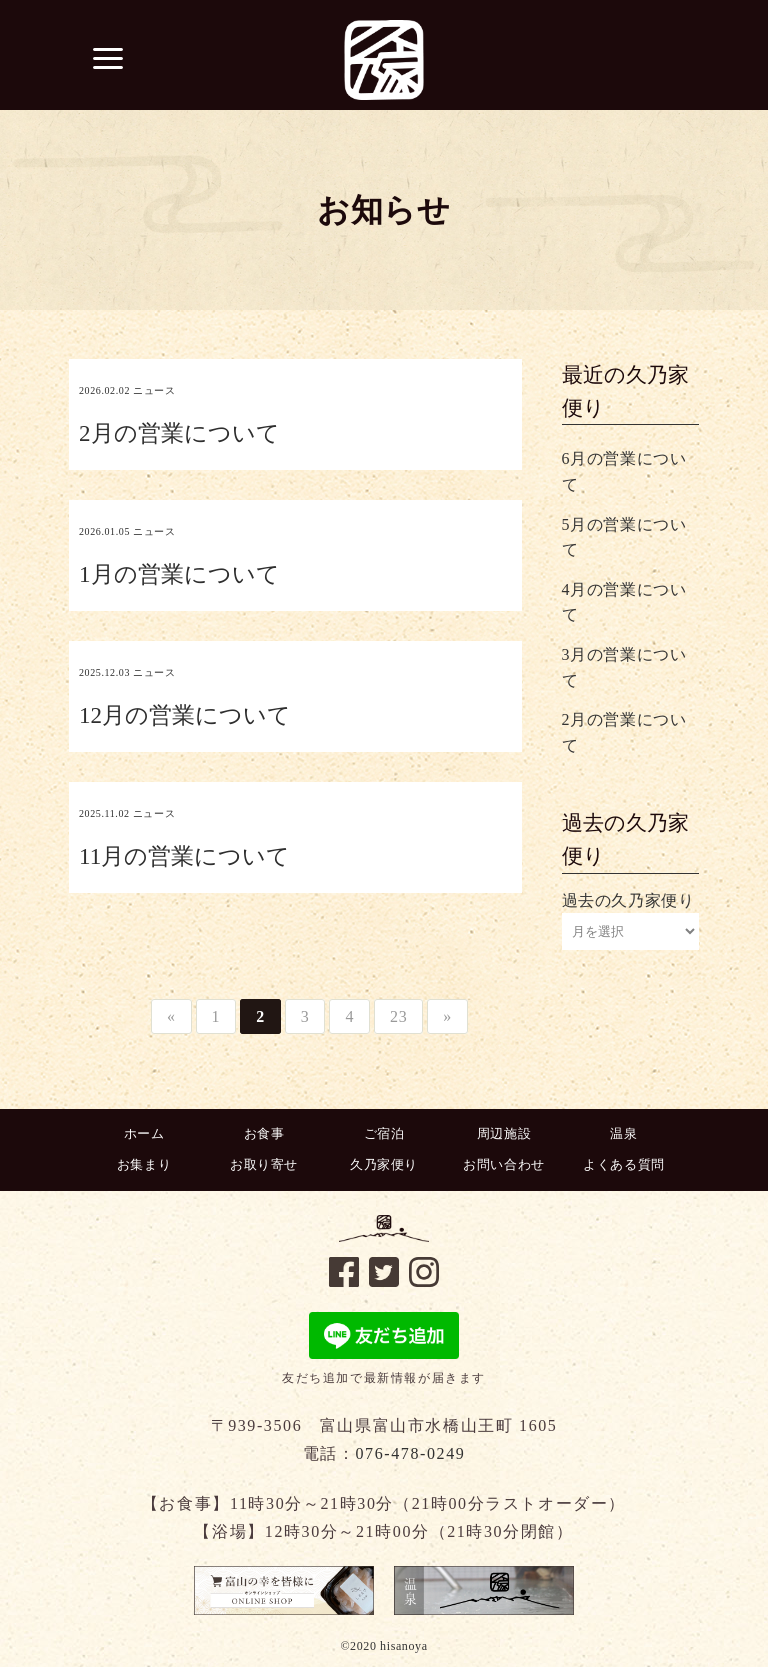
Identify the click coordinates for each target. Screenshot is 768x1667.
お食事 (264, 1133)
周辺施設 (504, 1133)
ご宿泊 (384, 1133)
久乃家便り (384, 1164)
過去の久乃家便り (628, 900)
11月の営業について (184, 856)
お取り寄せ (264, 1164)
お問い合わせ (504, 1164)
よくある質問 (624, 1164)
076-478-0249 (410, 1453)
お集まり (144, 1164)
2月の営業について (179, 433)
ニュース (154, 390)
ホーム (144, 1133)
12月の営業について (185, 715)
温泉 (623, 1133)
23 (398, 1016)
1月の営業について (179, 574)
